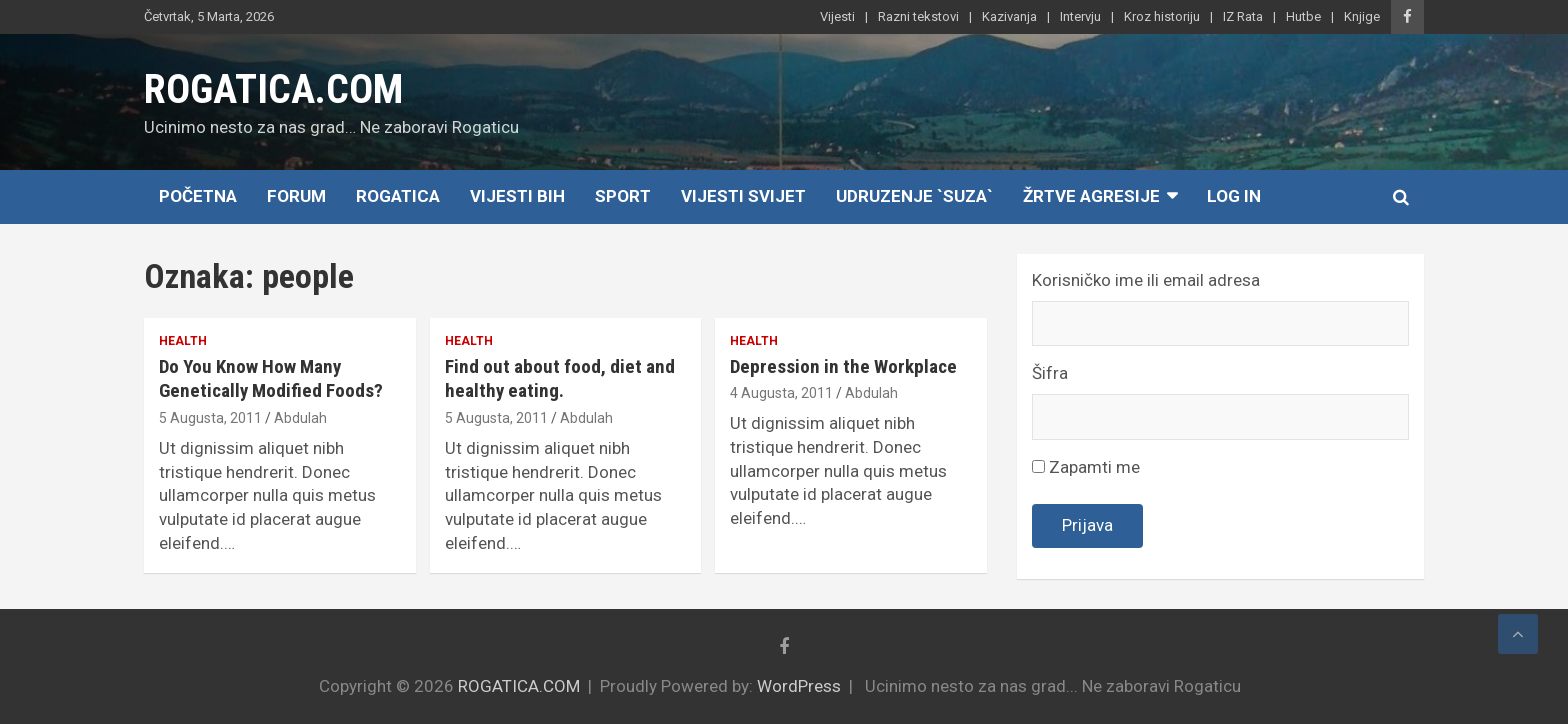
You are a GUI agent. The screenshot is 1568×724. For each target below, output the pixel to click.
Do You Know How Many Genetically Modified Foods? (271, 379)
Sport (623, 196)
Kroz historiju (1162, 16)
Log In (1234, 196)
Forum (296, 196)
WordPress (799, 686)
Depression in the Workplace (843, 366)
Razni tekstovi (918, 16)
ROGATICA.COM (273, 89)
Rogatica (398, 196)
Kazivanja (1009, 16)
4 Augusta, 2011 (781, 393)
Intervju (1080, 16)
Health (183, 341)
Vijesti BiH (517, 196)
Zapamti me (1086, 467)
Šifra (1050, 373)
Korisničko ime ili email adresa (1146, 280)
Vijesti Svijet (743, 196)
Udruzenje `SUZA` (914, 196)
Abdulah (300, 418)
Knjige (1362, 16)
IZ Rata (1243, 16)
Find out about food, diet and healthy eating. (560, 379)
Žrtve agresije (1091, 196)
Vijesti (837, 16)
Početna (198, 196)
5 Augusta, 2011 (210, 418)
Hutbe (1303, 16)
